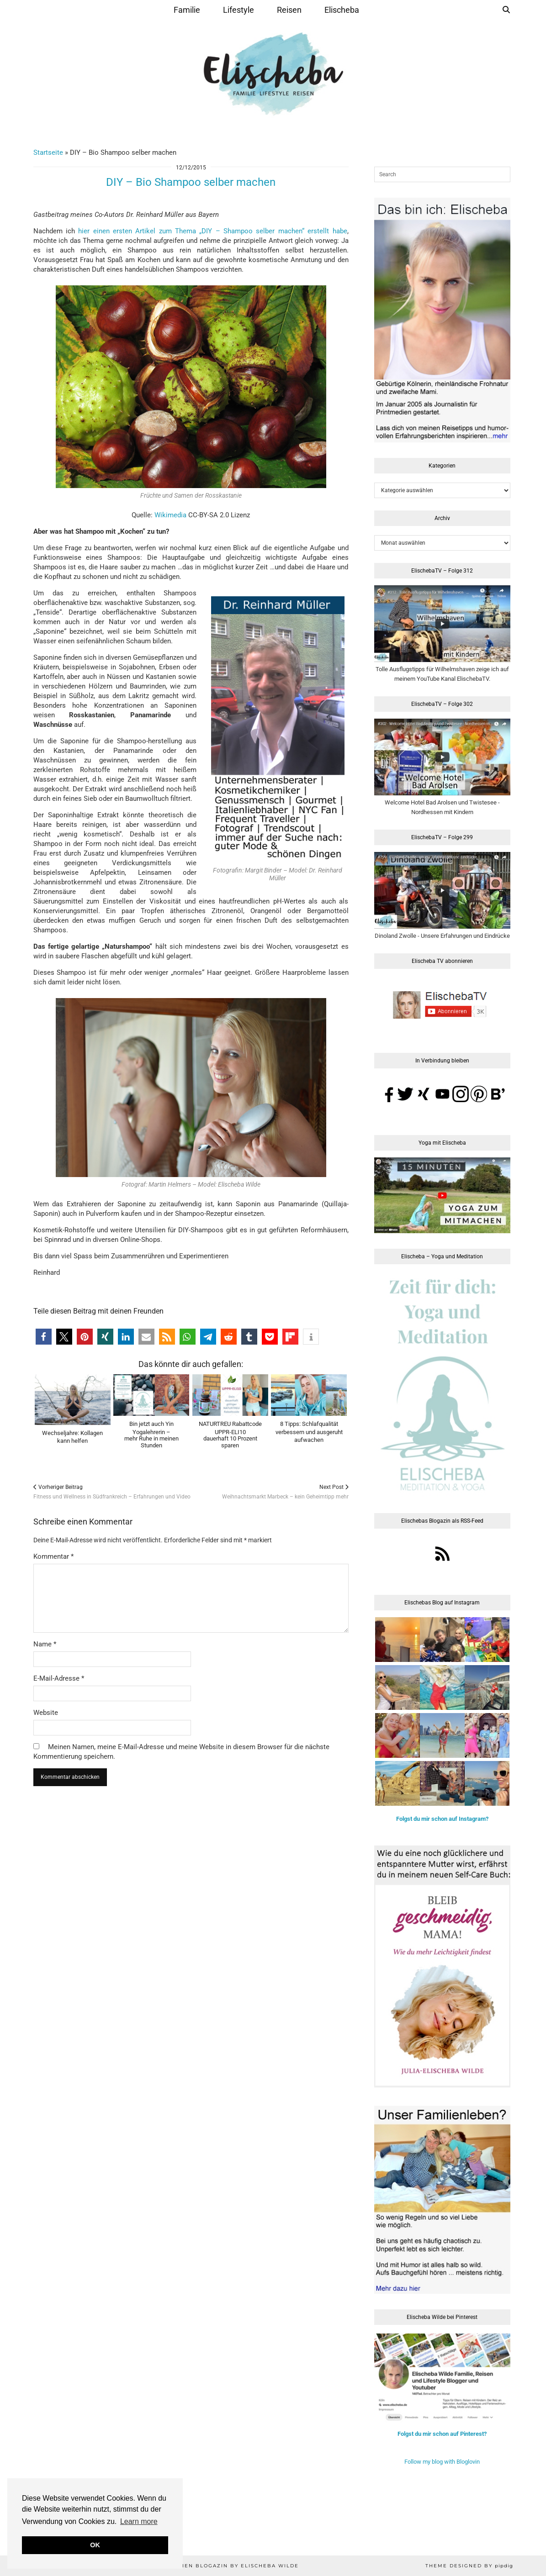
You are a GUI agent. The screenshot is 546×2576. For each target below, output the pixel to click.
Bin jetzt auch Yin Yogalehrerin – (151, 1434)
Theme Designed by (469, 2566)
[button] (44, 1337)
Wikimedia (170, 515)
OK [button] (95, 2545)
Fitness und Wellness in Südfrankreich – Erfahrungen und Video (112, 1492)
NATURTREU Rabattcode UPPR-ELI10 (230, 1434)
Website (45, 1713)
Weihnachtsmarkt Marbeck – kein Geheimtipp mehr (285, 1492)
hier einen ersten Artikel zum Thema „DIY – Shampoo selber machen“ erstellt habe (212, 231)
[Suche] (506, 10)
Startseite (48, 152)
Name (44, 1644)
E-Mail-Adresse (58, 1678)
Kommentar (53, 1556)
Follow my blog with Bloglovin (442, 2461)
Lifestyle (238, 10)
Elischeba (341, 10)
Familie (187, 10)
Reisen (289, 10)
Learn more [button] (139, 2521)
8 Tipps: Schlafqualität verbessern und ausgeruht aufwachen (309, 1431)
